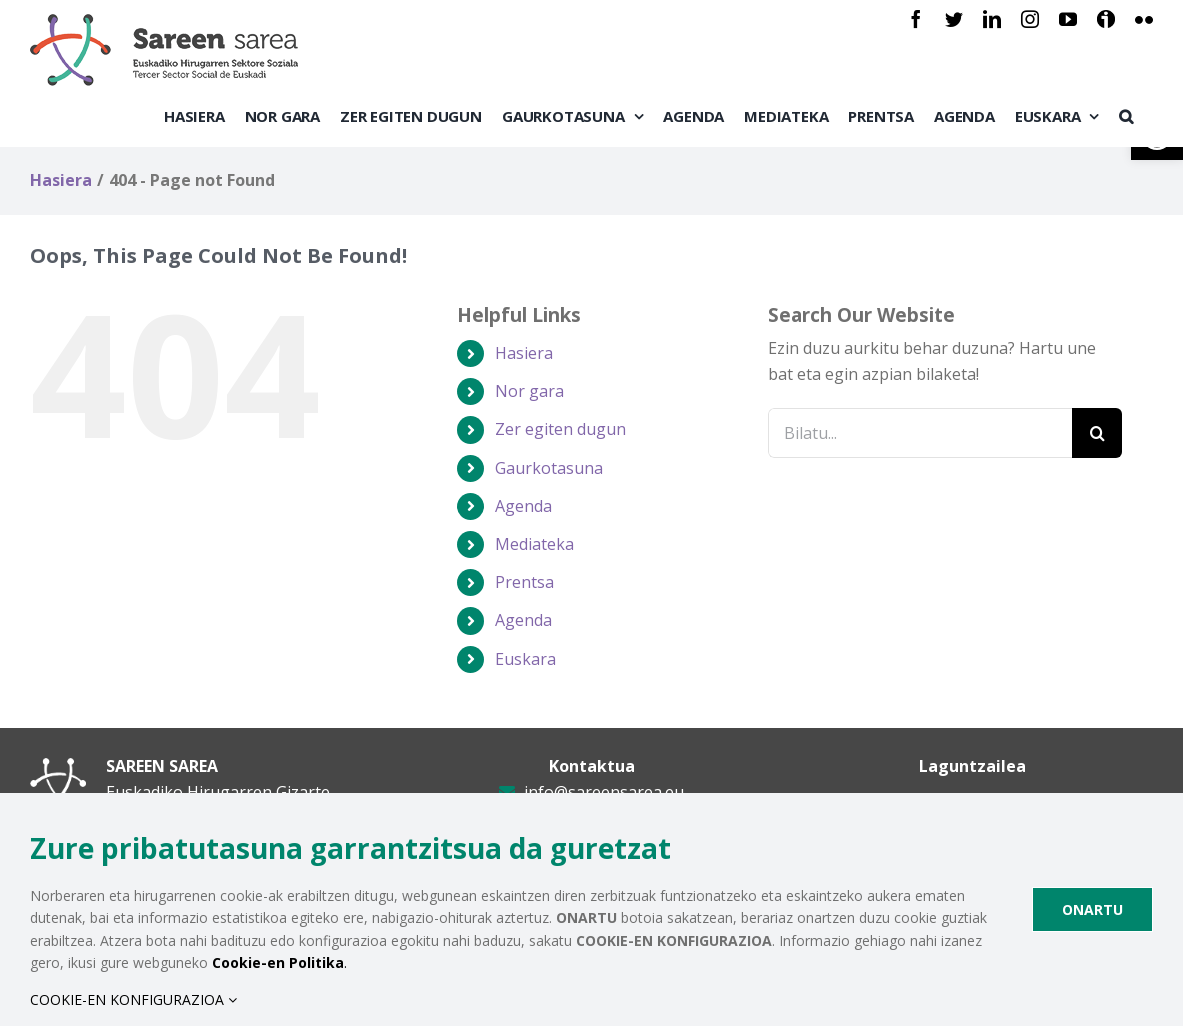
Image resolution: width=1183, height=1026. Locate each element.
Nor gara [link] (529, 391)
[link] (916, 19)
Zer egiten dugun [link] (560, 429)
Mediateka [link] (534, 544)
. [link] (279, 962)
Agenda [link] (523, 506)
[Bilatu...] (920, 433)
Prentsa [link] (524, 582)
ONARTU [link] (1092, 909)
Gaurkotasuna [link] (549, 468)
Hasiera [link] (524, 353)
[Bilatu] (1097, 433)
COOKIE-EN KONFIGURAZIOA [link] (133, 999)
